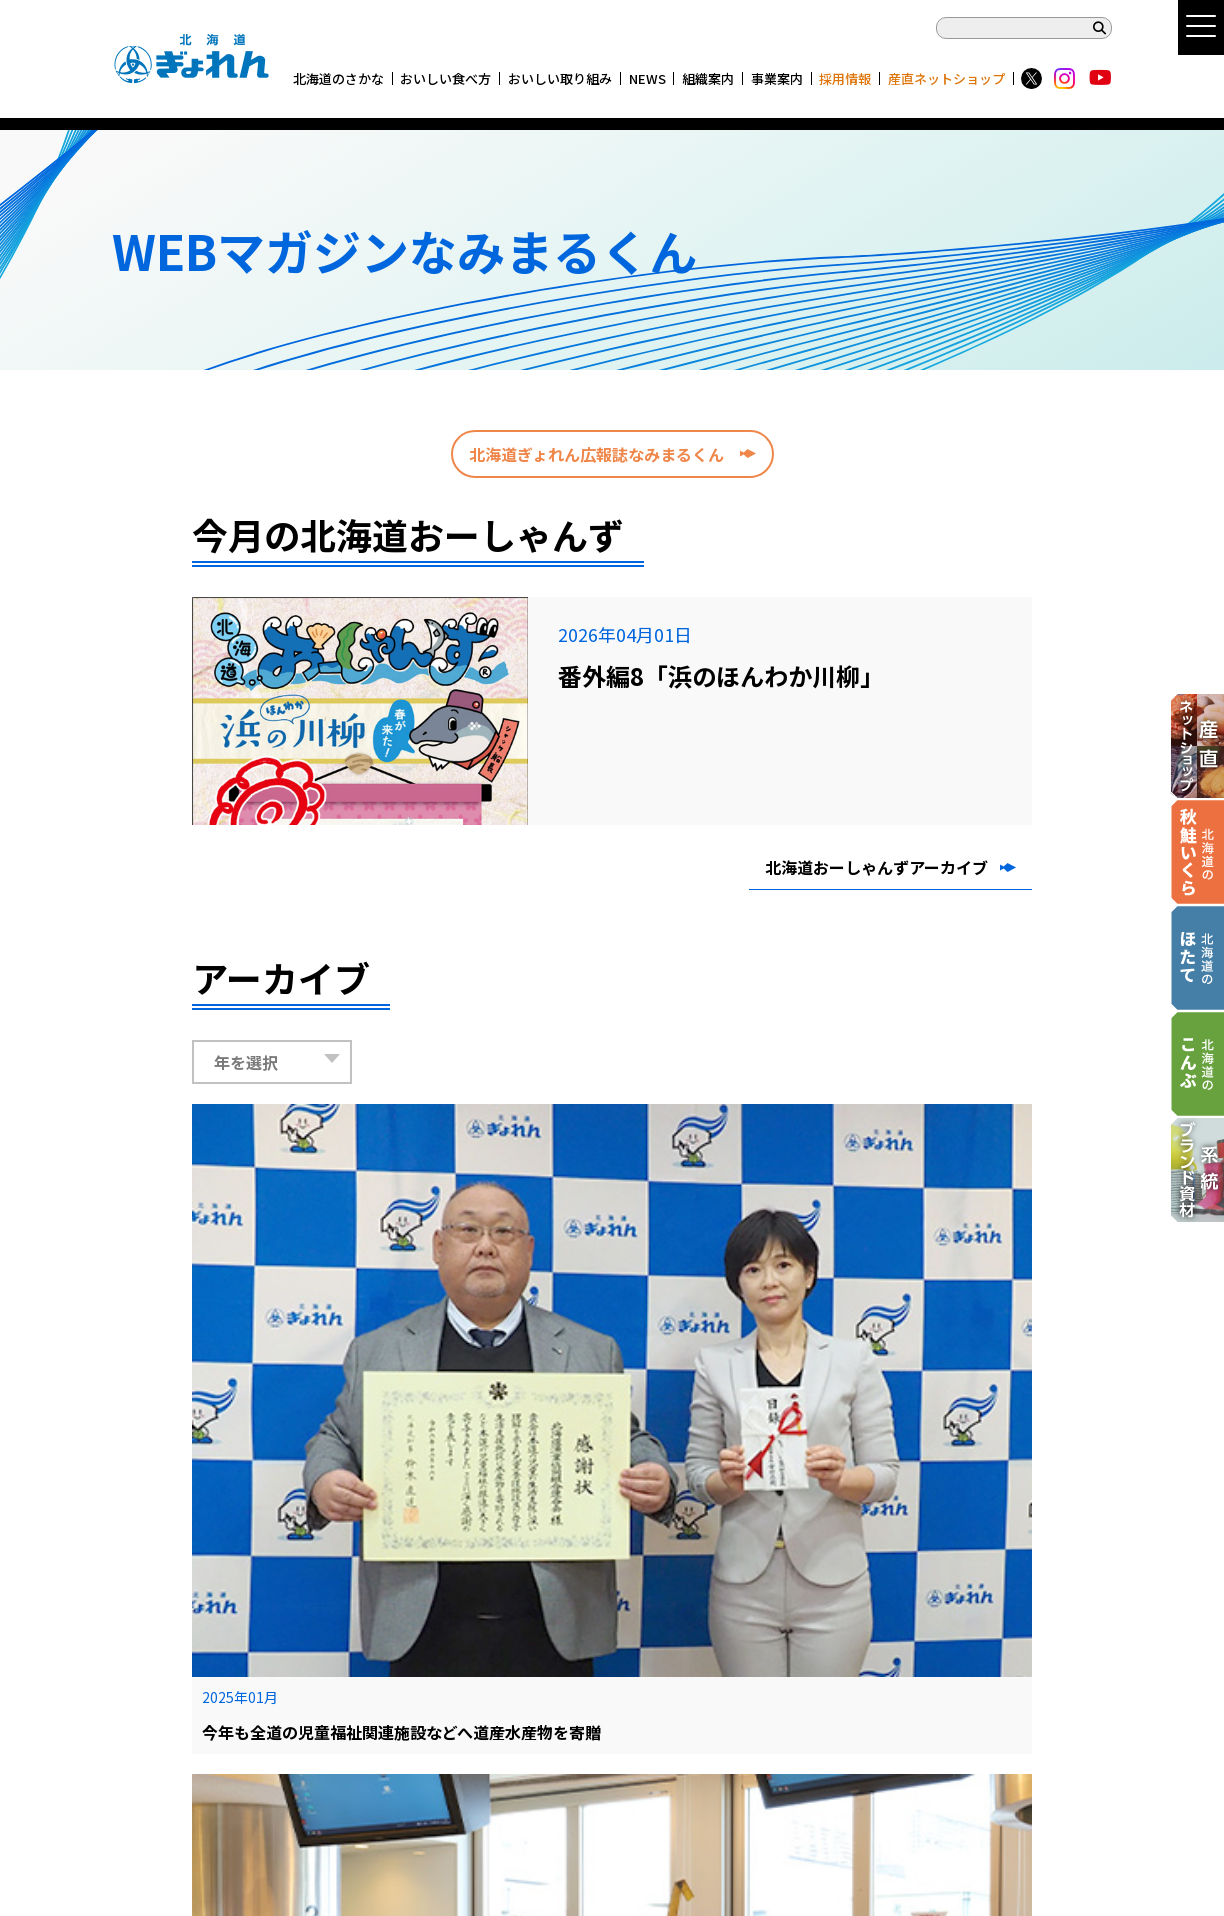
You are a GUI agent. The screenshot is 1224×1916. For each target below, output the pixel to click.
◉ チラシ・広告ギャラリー (634, 1640)
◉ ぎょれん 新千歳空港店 (629, 1688)
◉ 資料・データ (602, 1664)
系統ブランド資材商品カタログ (207, 1843)
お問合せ (138, 1736)
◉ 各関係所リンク (815, 1616)
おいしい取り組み (560, 78)
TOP (125, 1616)
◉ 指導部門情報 (809, 1640)
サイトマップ (151, 1640)
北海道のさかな (338, 78)
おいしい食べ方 (445, 78)
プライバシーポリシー (177, 1664)
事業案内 (777, 78)
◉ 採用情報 (796, 1664)
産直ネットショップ (946, 78)
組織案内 (708, 78)
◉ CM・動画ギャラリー (625, 1616)
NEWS (647, 78)
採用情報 (845, 78)
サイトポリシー (157, 1688)
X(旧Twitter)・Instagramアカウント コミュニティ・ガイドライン (309, 1712)
